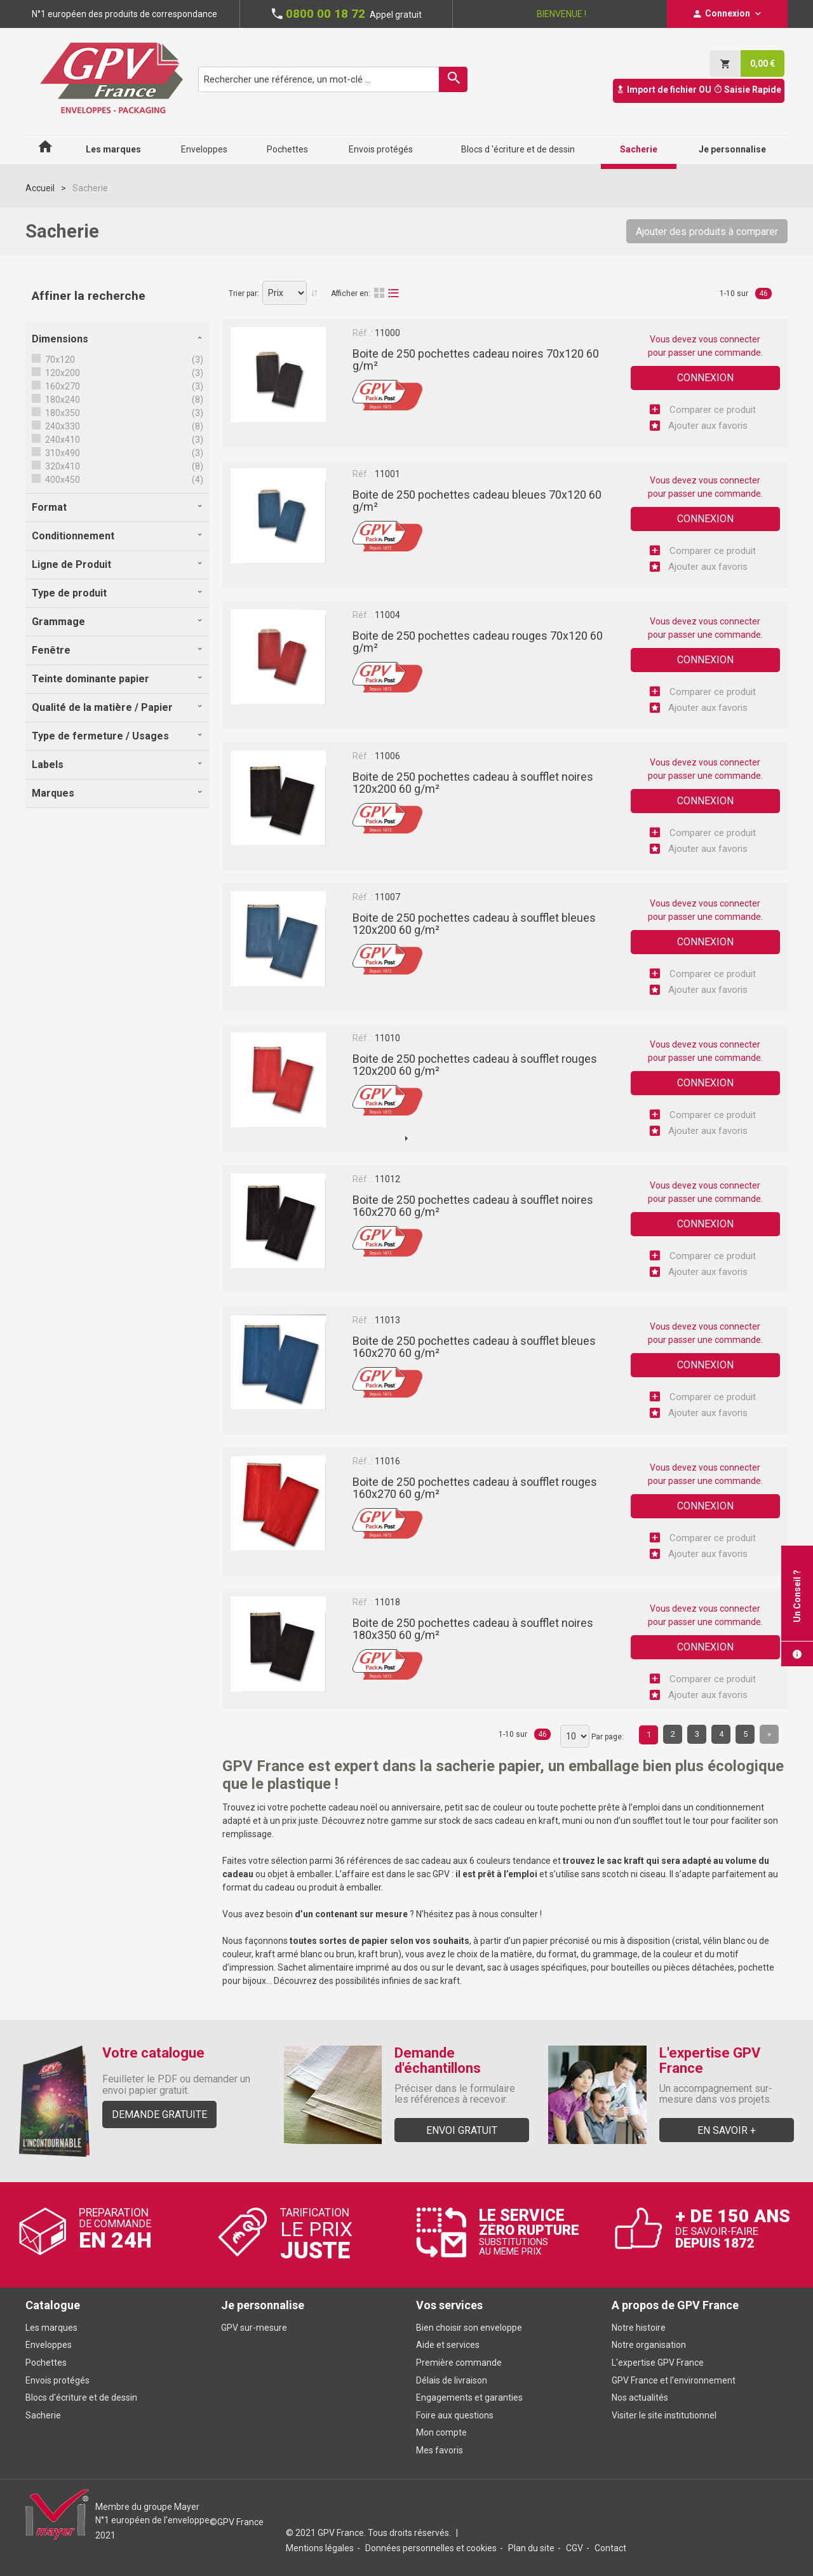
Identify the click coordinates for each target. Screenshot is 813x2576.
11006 (387, 756)
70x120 (59, 359)
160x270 (61, 386)
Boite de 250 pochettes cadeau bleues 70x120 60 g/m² (477, 501)
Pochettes (46, 2362)
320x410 (61, 466)
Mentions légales (320, 2548)
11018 (387, 1602)
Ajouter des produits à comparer (707, 232)
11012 (387, 1179)
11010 (387, 1038)
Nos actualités (640, 2397)
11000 (387, 333)
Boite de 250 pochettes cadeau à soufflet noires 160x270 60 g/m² (473, 1206)
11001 (387, 474)
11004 (387, 615)
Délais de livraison (452, 2380)
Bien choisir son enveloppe (469, 2328)
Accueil (40, 188)
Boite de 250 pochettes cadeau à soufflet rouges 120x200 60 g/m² (475, 1065)
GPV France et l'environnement (674, 2380)
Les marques (51, 2328)
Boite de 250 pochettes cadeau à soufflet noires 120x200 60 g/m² (473, 783)
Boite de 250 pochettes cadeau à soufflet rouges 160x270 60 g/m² (475, 1488)
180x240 (61, 399)
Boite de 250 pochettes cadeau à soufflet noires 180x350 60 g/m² (473, 1629)
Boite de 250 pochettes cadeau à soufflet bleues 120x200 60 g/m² (474, 924)
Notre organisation (649, 2345)
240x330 (61, 426)
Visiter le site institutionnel (664, 2415)
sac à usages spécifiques (537, 1967)
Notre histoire (639, 2328)
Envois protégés (57, 2380)
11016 (387, 1461)
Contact (610, 2548)
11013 (387, 1320)
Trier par (243, 293)
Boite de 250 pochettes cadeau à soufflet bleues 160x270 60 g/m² (474, 1347)
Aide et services (448, 2345)
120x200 (61, 373)
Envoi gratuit (461, 2130)
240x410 (61, 440)
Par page (606, 1736)
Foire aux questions (455, 2415)
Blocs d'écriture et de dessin (81, 2397)
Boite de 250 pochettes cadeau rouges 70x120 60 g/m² (478, 642)
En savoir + (726, 2130)
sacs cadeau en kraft (516, 1821)
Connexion (705, 378)
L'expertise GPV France (658, 2362)
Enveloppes (48, 2345)
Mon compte (441, 2432)
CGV (574, 2548)
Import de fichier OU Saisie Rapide (698, 89)
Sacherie (43, 2415)
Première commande (459, 2362)
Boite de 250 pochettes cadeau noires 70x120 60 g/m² (476, 360)
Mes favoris (439, 2450)
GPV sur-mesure (254, 2328)
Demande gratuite (159, 2114)
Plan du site (531, 2548)
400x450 (61, 480)
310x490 (61, 453)
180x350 (61, 413)
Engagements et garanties (469, 2397)
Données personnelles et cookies (431, 2548)
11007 (387, 897)
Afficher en (349, 293)
